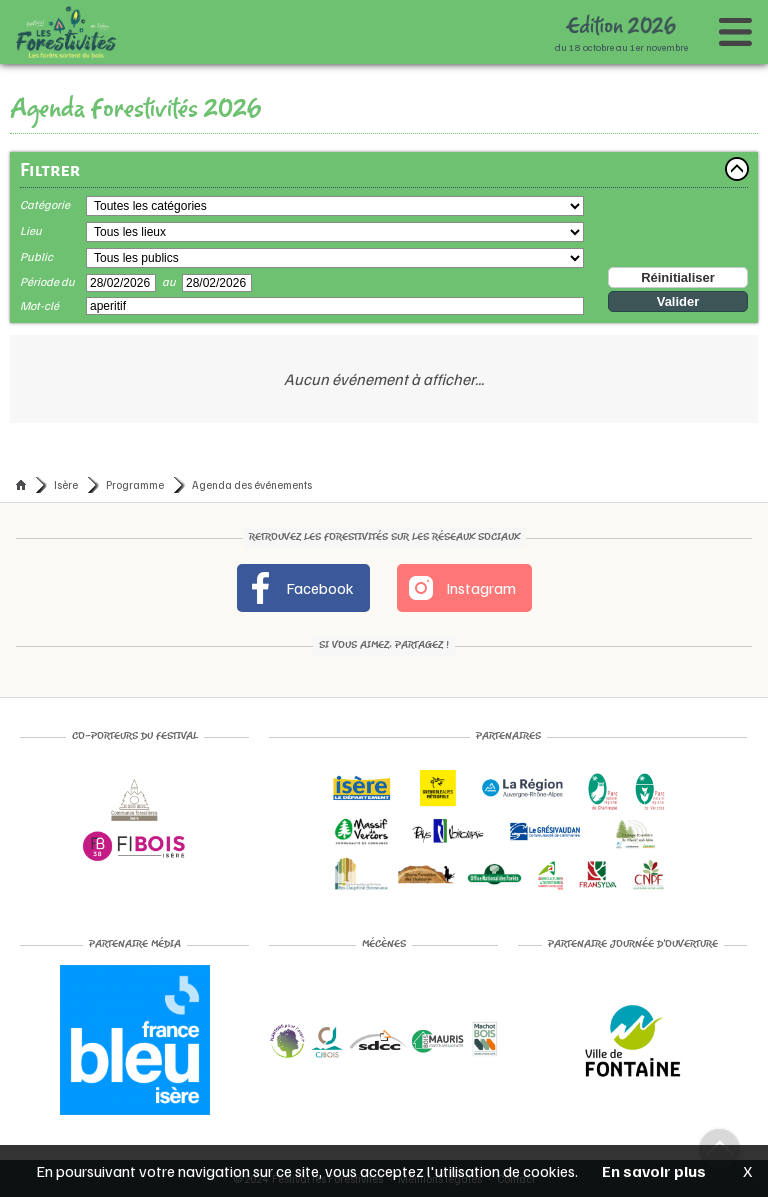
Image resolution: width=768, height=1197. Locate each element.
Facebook (299, 588)
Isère (66, 484)
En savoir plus (654, 1171)
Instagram (460, 588)
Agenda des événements (252, 484)
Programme (135, 484)
